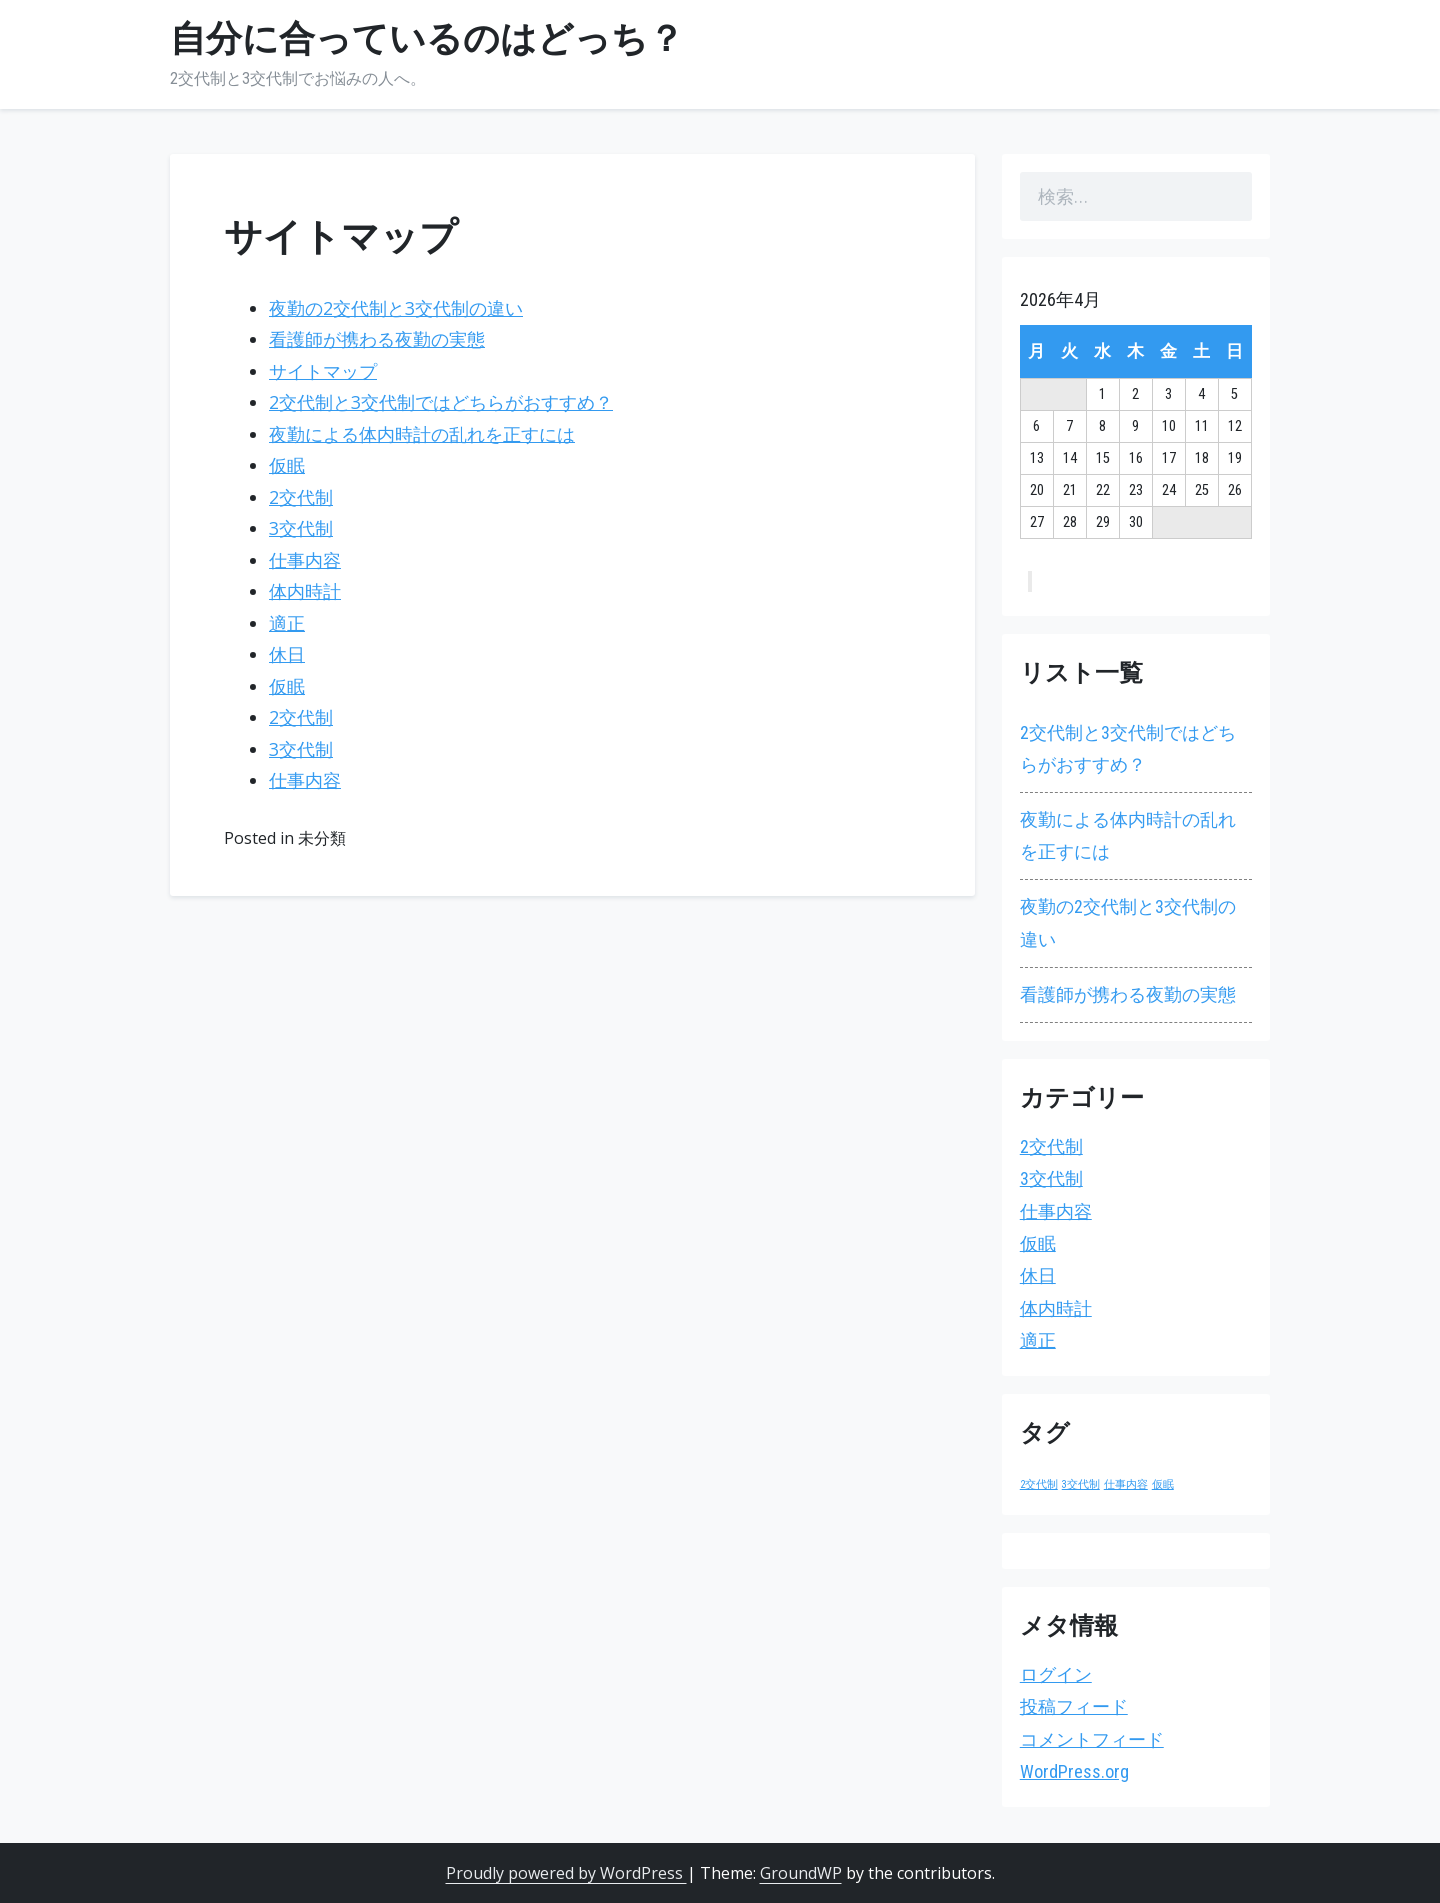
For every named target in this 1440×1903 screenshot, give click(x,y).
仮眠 (287, 465)
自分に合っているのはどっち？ (427, 39)
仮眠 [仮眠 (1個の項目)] (1163, 1484)
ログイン (1056, 1674)
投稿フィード (1074, 1706)
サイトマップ (323, 371)
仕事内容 (305, 560)
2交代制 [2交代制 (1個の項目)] (1039, 1484)
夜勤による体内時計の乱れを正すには (422, 434)
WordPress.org (1074, 1771)
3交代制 (301, 528)
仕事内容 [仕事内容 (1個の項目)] (1126, 1484)
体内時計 (305, 591)
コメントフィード (1092, 1739)
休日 (287, 654)
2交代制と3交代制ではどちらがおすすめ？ (441, 402)
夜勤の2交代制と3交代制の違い (396, 308)
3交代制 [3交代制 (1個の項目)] (1081, 1484)
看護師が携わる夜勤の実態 (377, 339)
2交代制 (301, 497)
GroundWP (801, 1873)
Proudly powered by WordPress (566, 1873)
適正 (287, 623)
